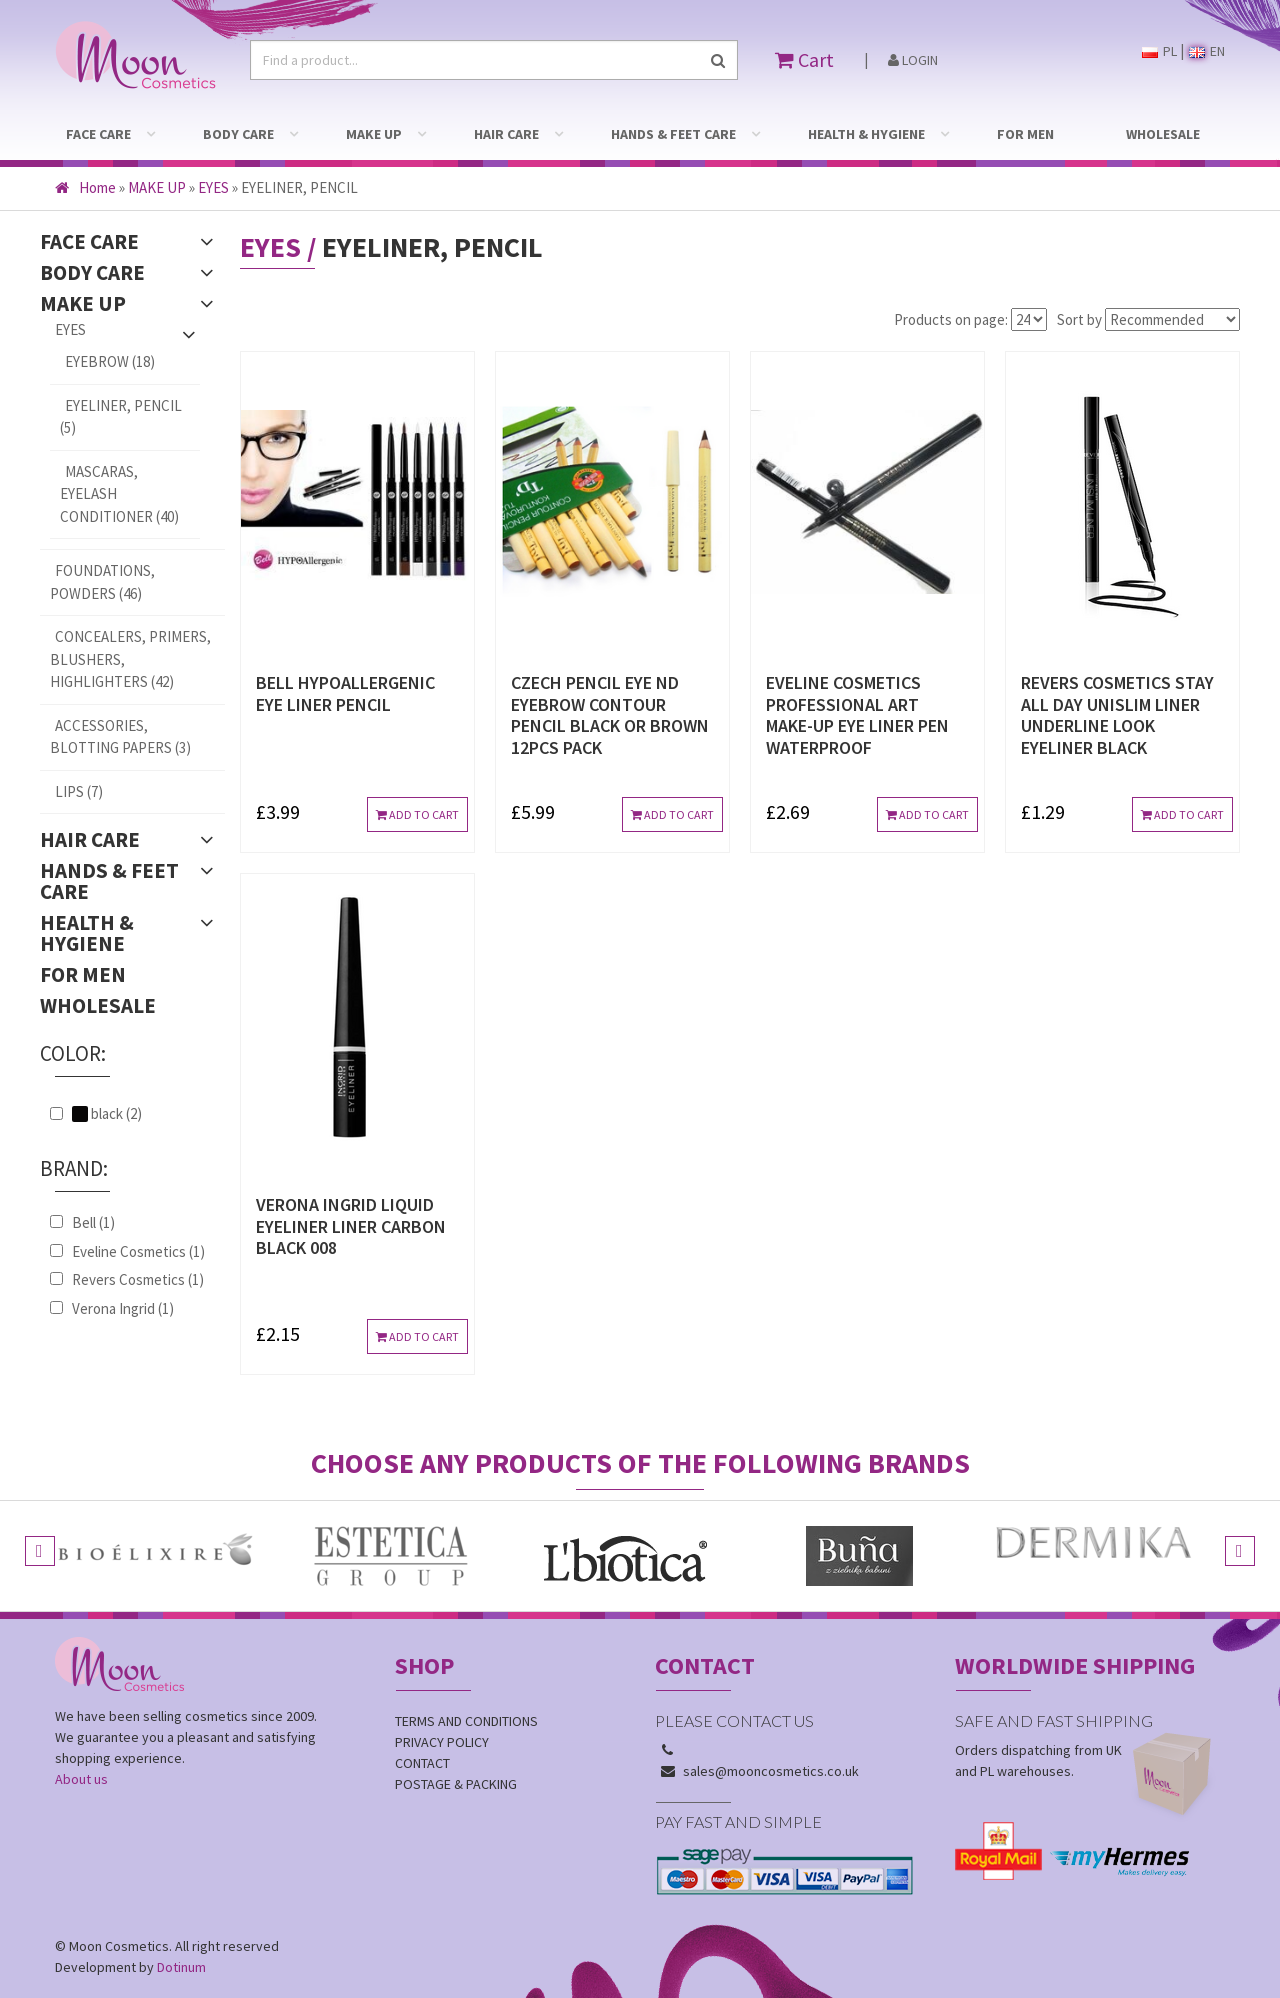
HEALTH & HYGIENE (866, 134)
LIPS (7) (79, 791)
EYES (213, 187)
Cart (804, 59)
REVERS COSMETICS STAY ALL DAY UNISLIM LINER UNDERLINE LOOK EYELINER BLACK (1117, 715)
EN (1207, 51)
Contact (422, 1763)
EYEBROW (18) (110, 361)
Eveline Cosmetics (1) (138, 1251)
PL (1159, 51)
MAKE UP (374, 134)
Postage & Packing (456, 1784)
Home (85, 187)
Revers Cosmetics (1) (138, 1279)
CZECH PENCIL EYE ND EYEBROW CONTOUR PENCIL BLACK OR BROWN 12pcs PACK (610, 715)
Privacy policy (442, 1742)
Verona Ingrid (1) (123, 1308)
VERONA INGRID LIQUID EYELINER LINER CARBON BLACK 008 (351, 1226)
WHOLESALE (1163, 134)
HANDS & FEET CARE (673, 134)
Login (913, 60)
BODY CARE (238, 134)
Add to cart (417, 814)
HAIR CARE (506, 134)
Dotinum (181, 1967)
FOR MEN (1025, 134)
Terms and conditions (466, 1721)
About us (81, 1779)
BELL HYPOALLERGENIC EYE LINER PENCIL (345, 693)
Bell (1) (93, 1222)
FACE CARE (98, 134)
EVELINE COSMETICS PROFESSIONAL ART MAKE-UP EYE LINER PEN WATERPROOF (857, 715)
